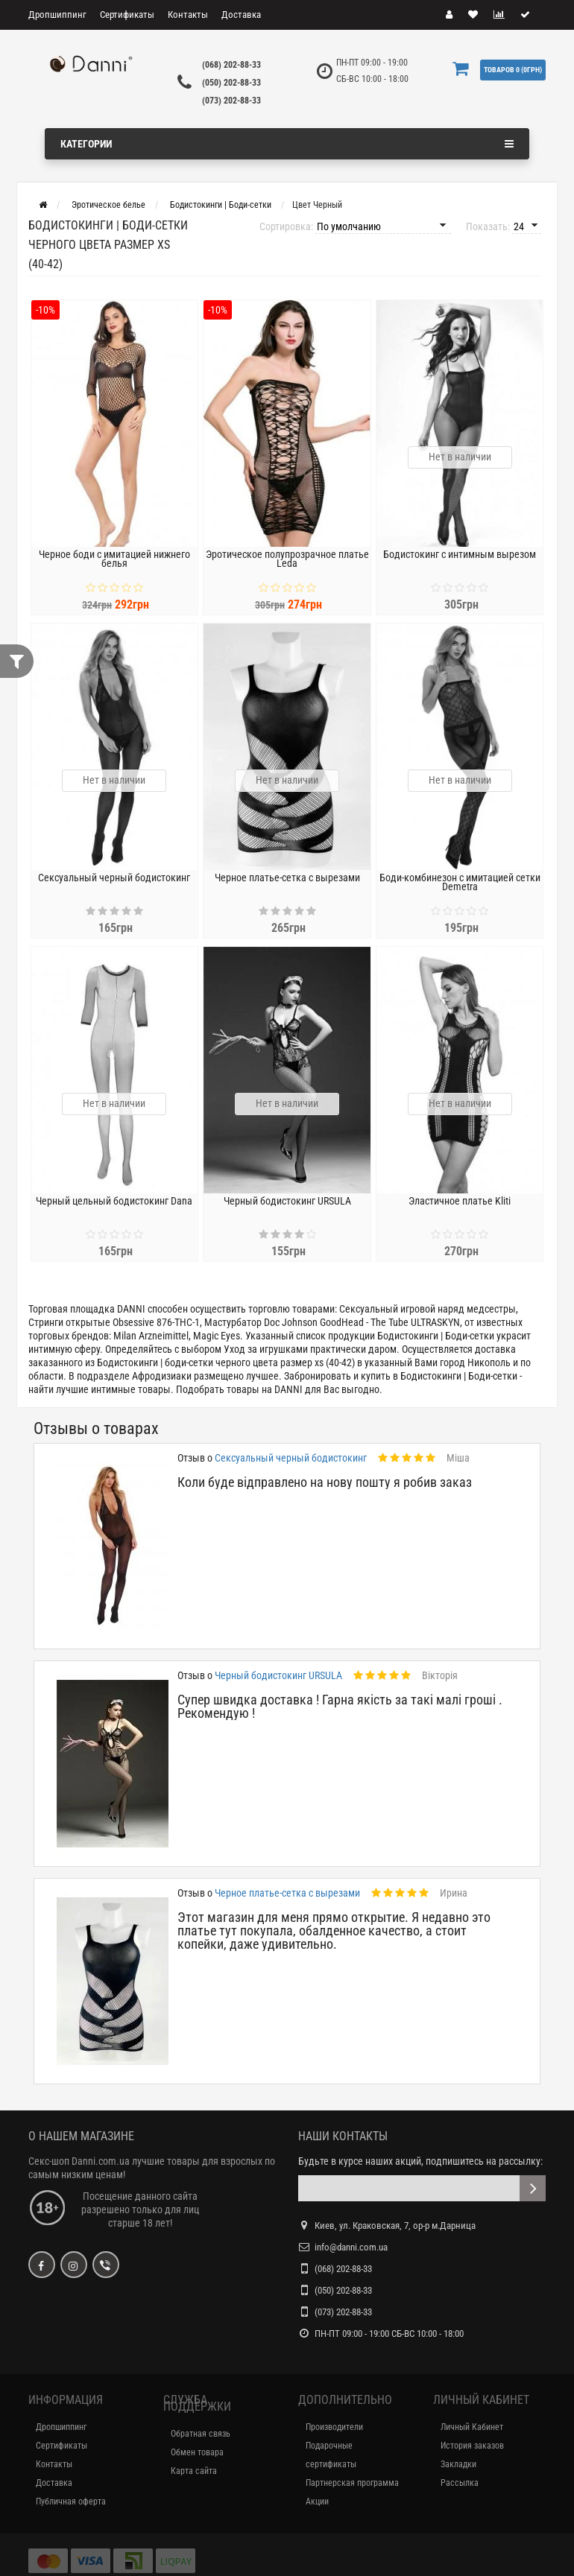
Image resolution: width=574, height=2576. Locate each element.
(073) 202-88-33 (231, 100)
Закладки (458, 2464)
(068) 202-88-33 (231, 65)
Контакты (188, 14)
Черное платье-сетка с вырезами (287, 877)
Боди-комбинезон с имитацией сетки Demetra (459, 882)
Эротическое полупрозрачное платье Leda (287, 559)
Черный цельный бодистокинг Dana (114, 1200)
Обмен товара (197, 2452)
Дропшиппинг (57, 14)
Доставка (241, 14)
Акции (317, 2501)
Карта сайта (194, 2471)
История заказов (472, 2445)
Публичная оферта (71, 2501)
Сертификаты (127, 14)
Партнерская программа (352, 2483)
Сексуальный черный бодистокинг (114, 877)
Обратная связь (200, 2434)
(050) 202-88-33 (231, 82)
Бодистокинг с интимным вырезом (459, 554)
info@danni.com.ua (351, 2247)
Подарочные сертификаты (331, 2454)
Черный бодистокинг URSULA (287, 1200)
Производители (334, 2427)
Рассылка (460, 2483)
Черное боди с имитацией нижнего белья (114, 559)
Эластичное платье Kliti (460, 1200)
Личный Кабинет (472, 2427)
